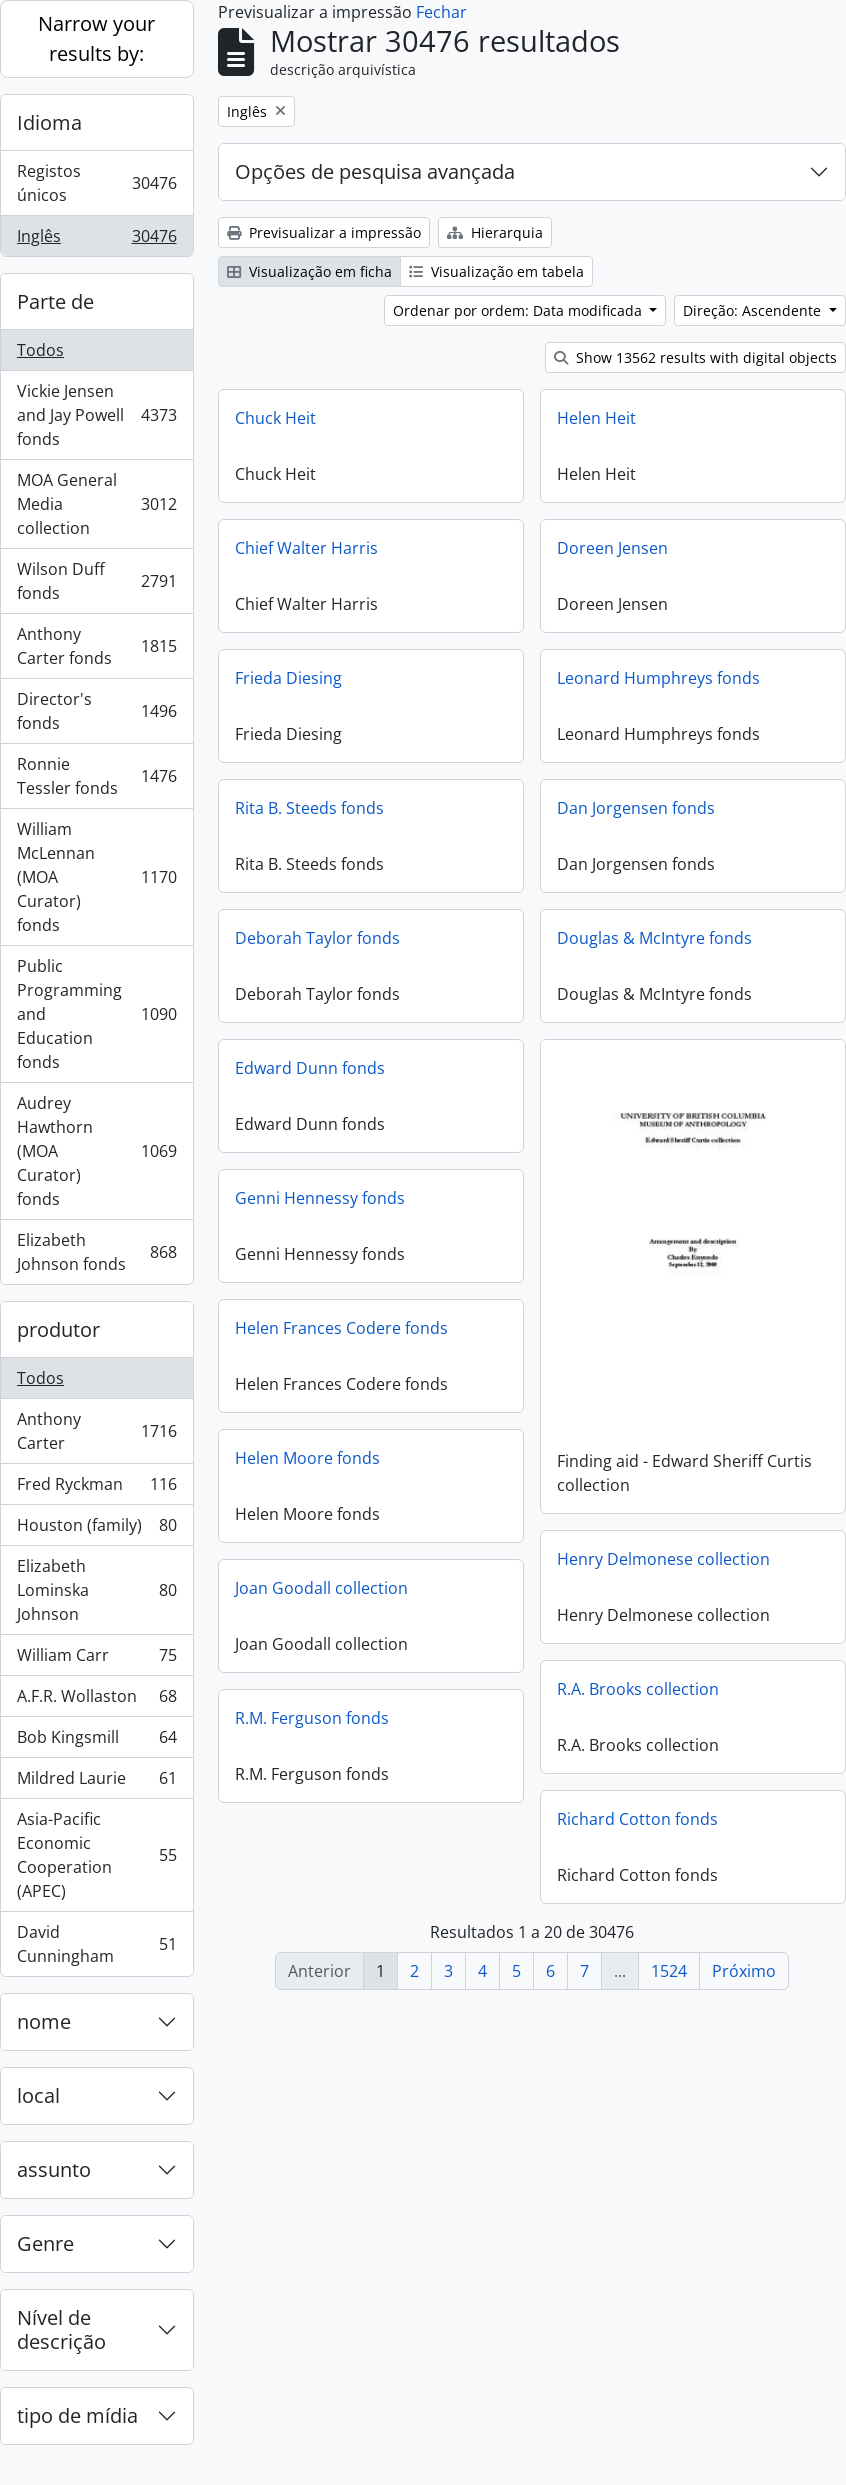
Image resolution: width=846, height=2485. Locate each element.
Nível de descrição (61, 2329)
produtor (58, 1329)
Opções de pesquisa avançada (375, 171)
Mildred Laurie (96, 1782)
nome (44, 2021)
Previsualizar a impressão (324, 232)
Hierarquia (495, 232)
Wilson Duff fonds (96, 581)
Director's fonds (96, 711)
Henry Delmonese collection (663, 1558)
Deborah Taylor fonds (317, 938)
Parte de (55, 301)
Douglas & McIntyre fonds (654, 938)
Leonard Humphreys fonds (658, 678)
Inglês (96, 240)
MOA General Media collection (96, 504)
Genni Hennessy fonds (320, 1198)
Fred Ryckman (96, 1488)
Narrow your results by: (96, 38)
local (38, 2095)
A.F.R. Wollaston (96, 1700)
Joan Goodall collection (321, 1588)
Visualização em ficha (309, 271)
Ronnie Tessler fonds (96, 776)
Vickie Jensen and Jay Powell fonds (96, 415)
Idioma (49, 122)
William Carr (96, 1659)
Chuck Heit (275, 418)
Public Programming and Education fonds (96, 1014)
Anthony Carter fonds (96, 646)
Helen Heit (596, 418)
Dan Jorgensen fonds (636, 808)
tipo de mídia (77, 2415)
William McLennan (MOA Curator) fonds (96, 877)
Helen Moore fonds (307, 1458)
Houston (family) (96, 1529)
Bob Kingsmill (96, 1741)
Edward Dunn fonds (310, 1068)
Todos (40, 350)
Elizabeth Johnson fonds (96, 1252)
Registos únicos (96, 183)
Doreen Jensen (612, 548)
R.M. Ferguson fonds (312, 1718)
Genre (45, 2243)
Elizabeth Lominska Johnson (96, 1590)
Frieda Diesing (288, 678)
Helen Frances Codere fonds (341, 1328)
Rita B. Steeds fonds (309, 808)
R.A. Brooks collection (638, 1688)
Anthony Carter (96, 1431)
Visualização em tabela (496, 271)
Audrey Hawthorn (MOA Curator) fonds (96, 1151)
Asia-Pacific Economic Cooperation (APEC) (96, 1855)
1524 (669, 1971)
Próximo (744, 1971)
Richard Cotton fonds (637, 1818)
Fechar (441, 12)
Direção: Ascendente (754, 310)
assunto (54, 2169)
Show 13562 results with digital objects (695, 357)
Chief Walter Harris (306, 548)
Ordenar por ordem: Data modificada (519, 310)
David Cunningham (96, 1944)
